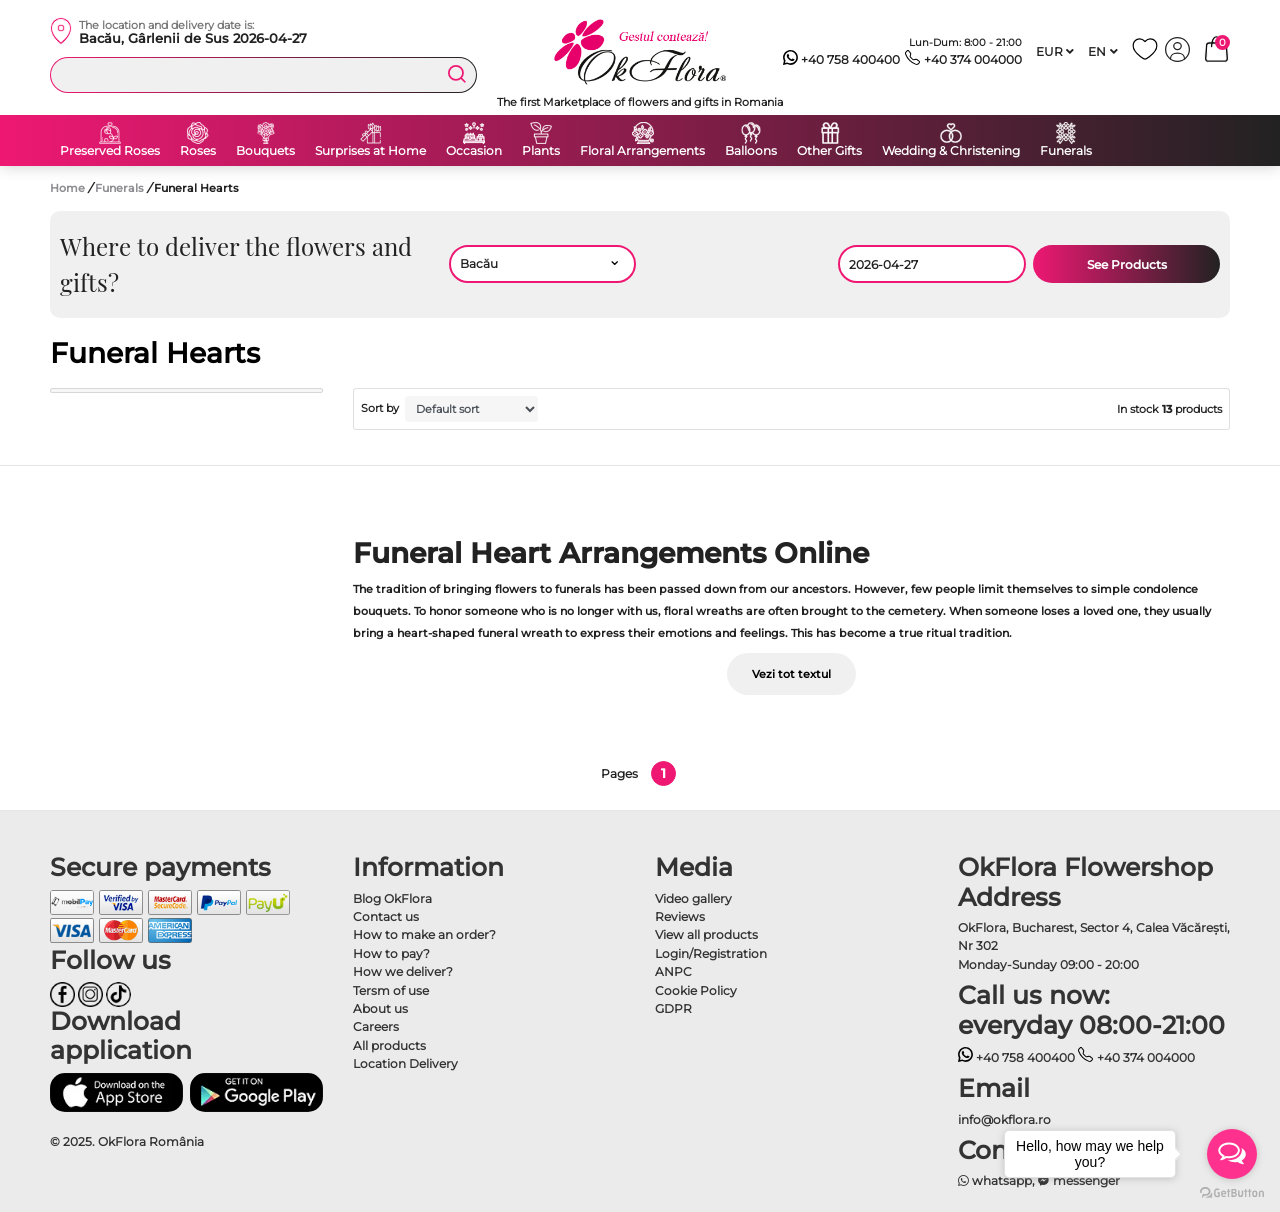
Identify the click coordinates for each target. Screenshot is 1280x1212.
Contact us (386, 916)
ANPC (673, 971)
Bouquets (265, 151)
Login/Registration (711, 953)
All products (389, 1045)
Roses (198, 151)
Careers (376, 1026)
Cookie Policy (696, 990)
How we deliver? (403, 971)
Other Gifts (829, 151)
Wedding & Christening (951, 151)
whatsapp (995, 1180)
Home (67, 188)
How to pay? (391, 953)
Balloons (751, 151)
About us (380, 1008)
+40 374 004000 (963, 60)
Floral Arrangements (642, 151)
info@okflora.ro (1004, 1119)
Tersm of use (391, 990)
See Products (1127, 264)
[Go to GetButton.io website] (1232, 1192)
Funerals (1066, 151)
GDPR (673, 1008)
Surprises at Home (370, 151)
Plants (541, 151)
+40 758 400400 (842, 60)
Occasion (474, 151)
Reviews (680, 916)
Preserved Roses (110, 151)
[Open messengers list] (1232, 1154)
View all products (706, 934)
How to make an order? (424, 934)
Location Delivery (405, 1063)
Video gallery (693, 898)
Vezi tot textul (791, 674)
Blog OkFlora (392, 898)
